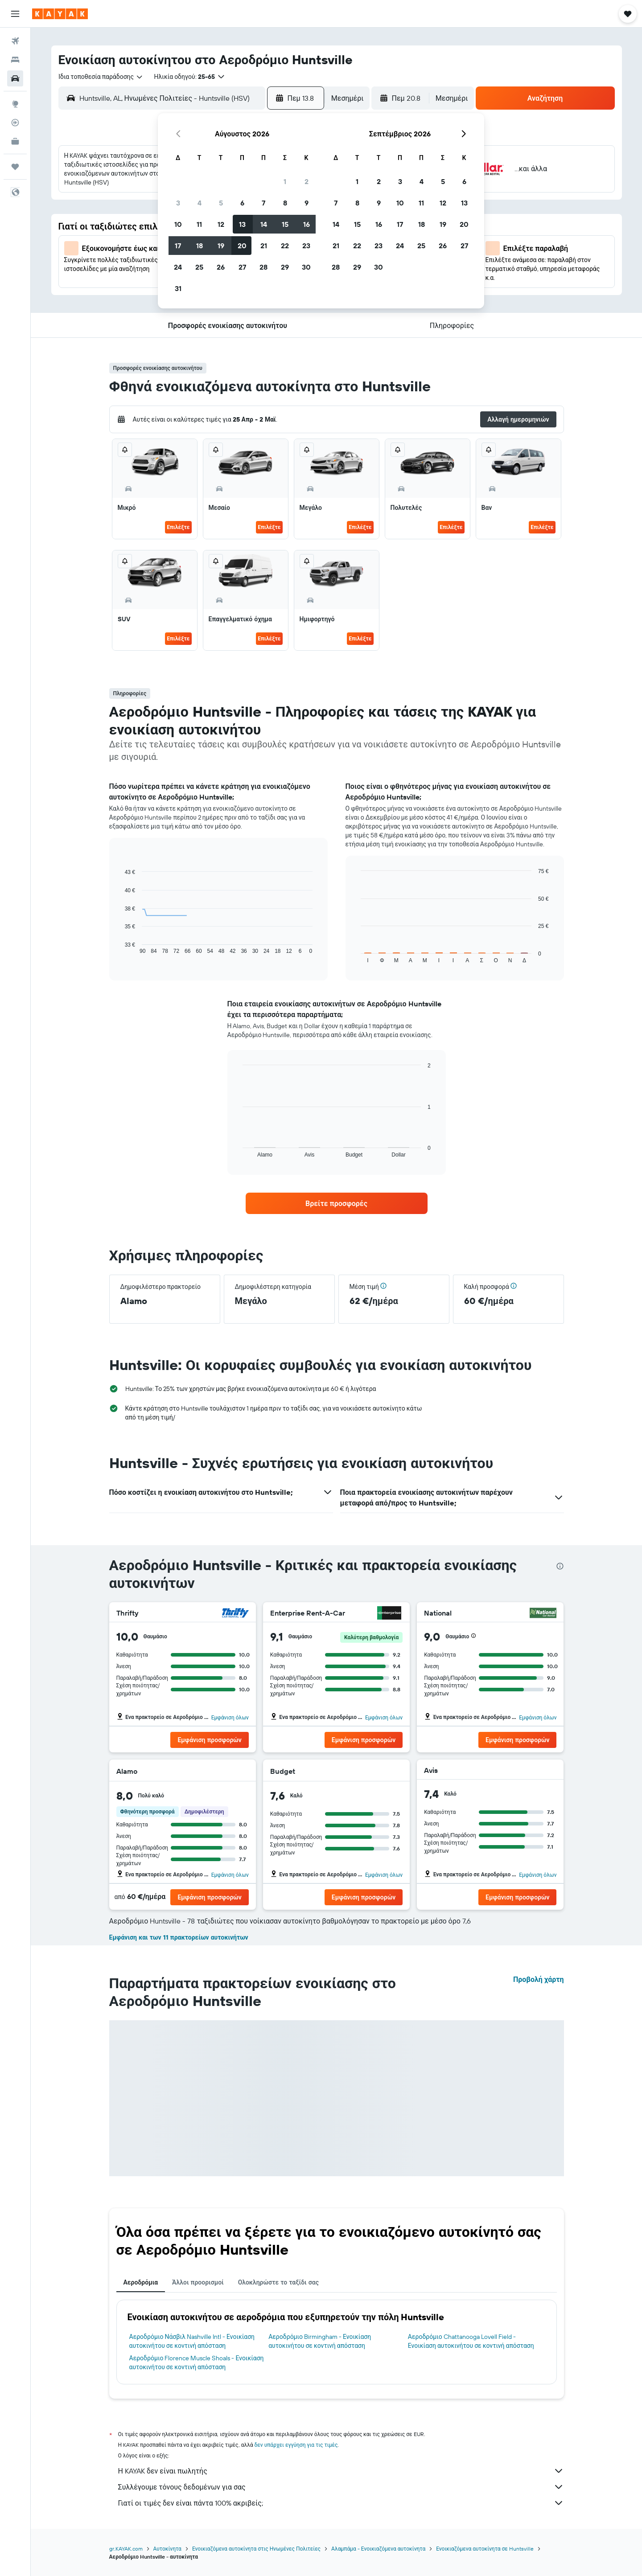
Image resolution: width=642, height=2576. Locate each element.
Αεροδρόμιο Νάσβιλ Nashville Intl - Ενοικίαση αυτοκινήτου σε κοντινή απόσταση (192, 2341)
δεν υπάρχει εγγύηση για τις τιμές (296, 2444)
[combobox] (101, 76)
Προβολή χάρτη (538, 1979)
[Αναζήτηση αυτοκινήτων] (15, 78)
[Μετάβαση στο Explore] (15, 104)
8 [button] (285, 202)
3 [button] (178, 202)
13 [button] (242, 224)
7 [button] (263, 202)
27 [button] (242, 267)
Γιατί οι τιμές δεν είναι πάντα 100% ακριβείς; (341, 2503)
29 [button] (285, 267)
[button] (15, 14)
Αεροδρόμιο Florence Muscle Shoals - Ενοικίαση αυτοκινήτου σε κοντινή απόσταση (196, 2362)
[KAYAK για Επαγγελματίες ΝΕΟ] (15, 141)
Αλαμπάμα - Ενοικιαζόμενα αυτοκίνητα (378, 2548)
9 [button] (307, 202)
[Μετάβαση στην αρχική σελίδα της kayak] (60, 13)
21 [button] (263, 245)
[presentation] (560, 1566)
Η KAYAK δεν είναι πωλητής (341, 2470)
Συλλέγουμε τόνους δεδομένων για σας (341, 2487)
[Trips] (15, 167)
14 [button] (263, 224)
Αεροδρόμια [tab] (140, 2282)
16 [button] (306, 224)
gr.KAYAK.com (126, 2548)
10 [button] (178, 224)
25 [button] (199, 267)
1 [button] (285, 181)
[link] (337, 1203)
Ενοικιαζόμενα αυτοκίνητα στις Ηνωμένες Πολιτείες (256, 2548)
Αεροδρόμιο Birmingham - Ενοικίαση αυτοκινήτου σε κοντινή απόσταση (319, 2341)
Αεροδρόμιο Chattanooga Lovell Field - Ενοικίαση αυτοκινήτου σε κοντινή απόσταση (471, 2341)
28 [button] (263, 267)
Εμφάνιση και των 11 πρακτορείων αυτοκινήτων (178, 1937)
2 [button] (307, 181)
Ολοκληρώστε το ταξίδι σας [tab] (278, 2282)
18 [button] (199, 245)
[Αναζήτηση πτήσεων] (15, 41)
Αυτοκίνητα (167, 2548)
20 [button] (242, 245)
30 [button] (306, 267)
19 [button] (221, 245)
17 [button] (178, 245)
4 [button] (200, 202)
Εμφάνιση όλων (230, 1717)
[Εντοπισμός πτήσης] (15, 122)
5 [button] (221, 202)
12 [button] (221, 224)
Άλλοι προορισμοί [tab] (198, 2282)
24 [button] (178, 267)
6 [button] (242, 202)
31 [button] (178, 288)
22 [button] (285, 245)
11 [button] (199, 224)
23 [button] (306, 245)
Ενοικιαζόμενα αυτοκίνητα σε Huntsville (485, 2548)
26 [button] (221, 267)
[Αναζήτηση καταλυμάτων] (15, 60)
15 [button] (285, 224)
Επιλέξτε (178, 527)
